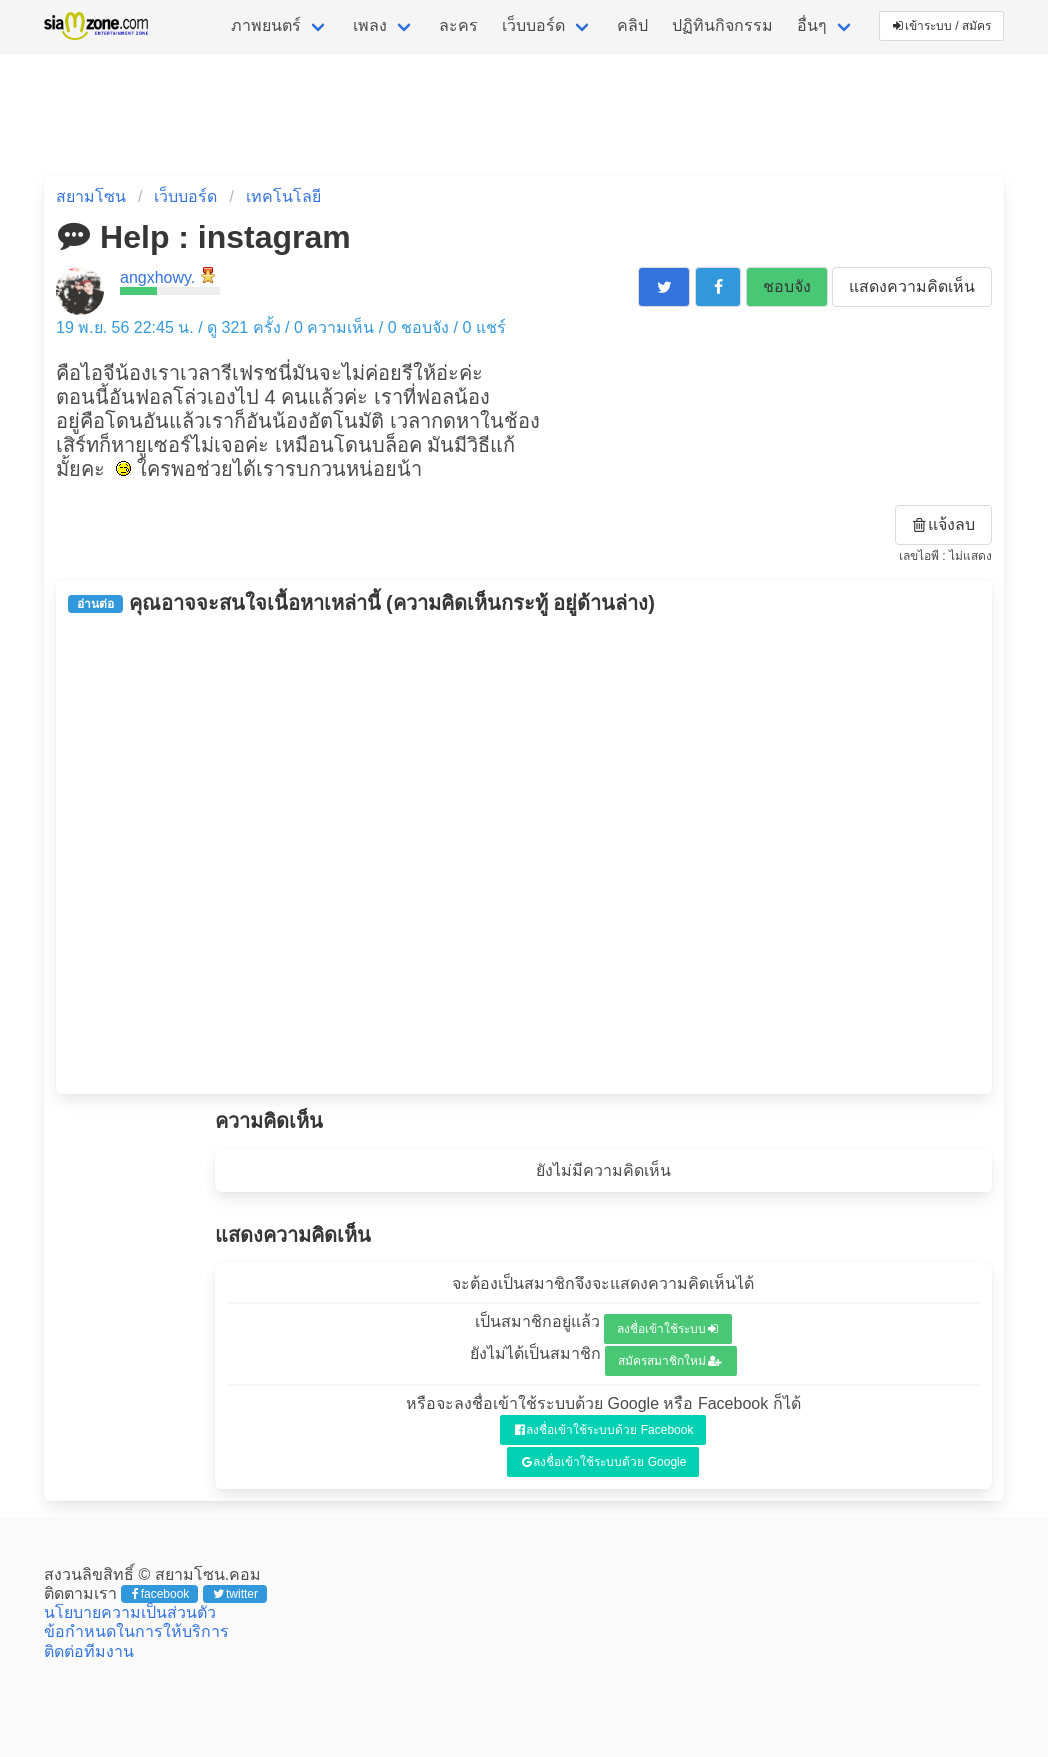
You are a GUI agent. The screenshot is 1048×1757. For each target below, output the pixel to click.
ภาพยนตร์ (266, 25)
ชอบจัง (787, 286)
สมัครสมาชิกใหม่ (670, 1361)
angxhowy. (157, 277)
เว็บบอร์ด (533, 25)
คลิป (632, 25)
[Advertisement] (524, 854)
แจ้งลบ (944, 524)
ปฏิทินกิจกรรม (722, 25)
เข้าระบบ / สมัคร (942, 26)
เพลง (370, 25)
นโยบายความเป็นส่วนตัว (130, 1612)
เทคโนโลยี (283, 196)
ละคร (458, 25)
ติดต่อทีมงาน (89, 1651)
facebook (160, 1594)
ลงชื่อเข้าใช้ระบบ (667, 1329)
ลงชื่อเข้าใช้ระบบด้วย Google (604, 1462)
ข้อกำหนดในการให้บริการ (136, 1631)
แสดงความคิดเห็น (912, 286)
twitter (235, 1594)
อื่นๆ (812, 25)
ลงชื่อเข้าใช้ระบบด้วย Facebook (604, 1430)
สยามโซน (91, 196)
